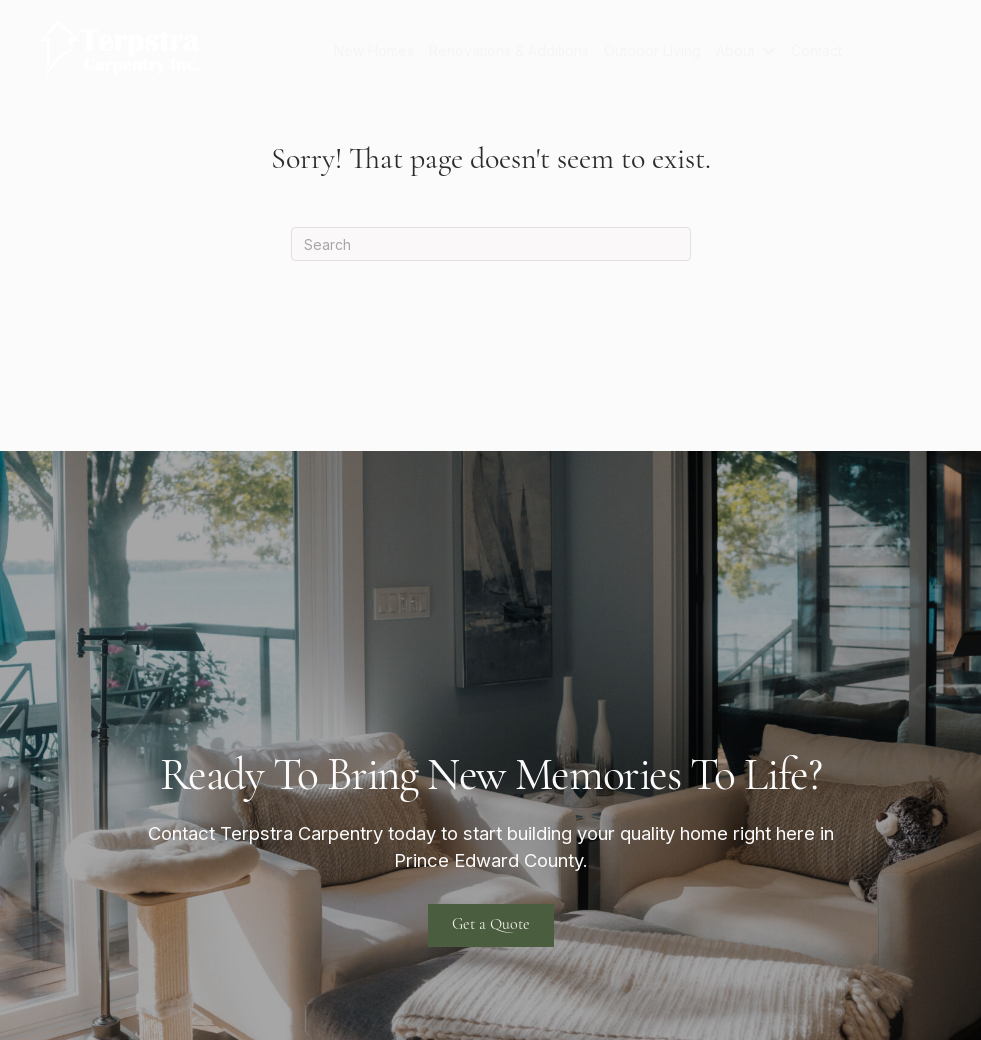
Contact (816, 50)
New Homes (374, 50)
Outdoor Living (652, 50)
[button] (769, 51)
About (735, 50)
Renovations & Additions (509, 50)
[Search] (491, 244)
